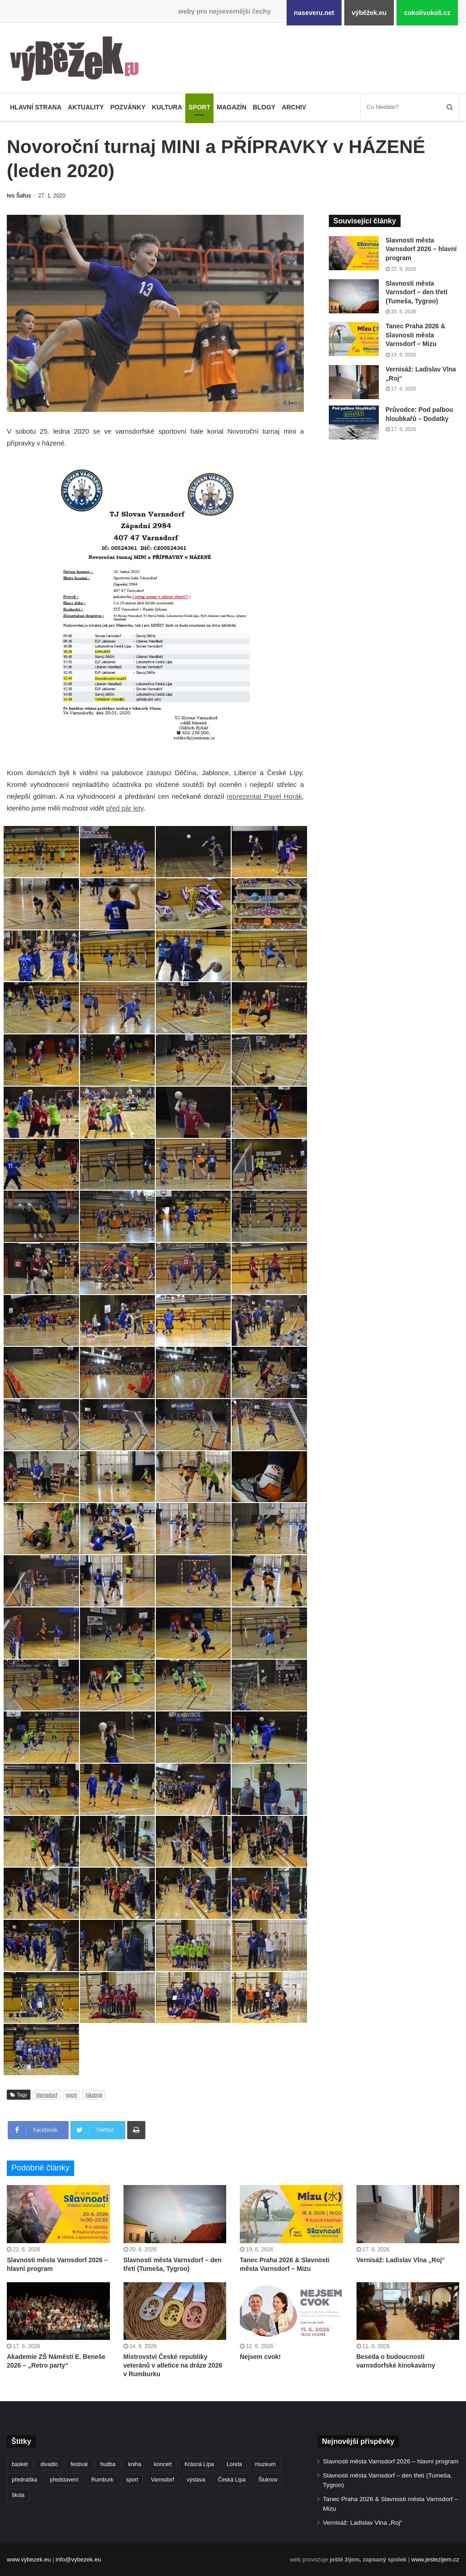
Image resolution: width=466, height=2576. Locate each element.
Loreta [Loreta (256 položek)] (234, 2464)
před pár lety (124, 808)
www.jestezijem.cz (435, 2559)
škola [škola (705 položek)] (18, 2495)
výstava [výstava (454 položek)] (196, 2480)
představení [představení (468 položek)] (64, 2480)
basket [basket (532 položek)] (20, 2464)
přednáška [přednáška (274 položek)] (24, 2480)
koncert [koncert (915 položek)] (163, 2464)
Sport (199, 107)
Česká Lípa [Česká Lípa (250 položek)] (232, 2480)
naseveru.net (314, 12)
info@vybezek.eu (78, 2559)
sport (71, 2094)
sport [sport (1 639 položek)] (132, 2480)
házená (93, 2094)
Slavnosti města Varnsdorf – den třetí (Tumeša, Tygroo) (416, 292)
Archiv (294, 107)
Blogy (264, 107)
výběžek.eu (369, 12)
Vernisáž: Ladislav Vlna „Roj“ (401, 2260)
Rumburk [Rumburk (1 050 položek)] (102, 2480)
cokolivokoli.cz (427, 12)
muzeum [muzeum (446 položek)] (265, 2464)
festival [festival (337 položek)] (78, 2464)
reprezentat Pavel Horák (264, 796)
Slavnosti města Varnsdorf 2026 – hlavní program (421, 249)
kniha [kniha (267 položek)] (134, 2464)
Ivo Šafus (19, 196)
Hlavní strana (35, 107)
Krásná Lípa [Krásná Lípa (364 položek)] (199, 2464)
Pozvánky (128, 107)
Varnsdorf (46, 2094)
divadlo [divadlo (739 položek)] (49, 2464)
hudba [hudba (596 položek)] (107, 2464)
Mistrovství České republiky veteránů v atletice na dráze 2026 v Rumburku (173, 2365)
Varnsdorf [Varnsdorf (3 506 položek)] (162, 2480)
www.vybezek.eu (29, 2559)
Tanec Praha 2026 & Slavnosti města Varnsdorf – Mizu (415, 334)
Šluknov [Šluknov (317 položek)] (268, 2480)
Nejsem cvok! (260, 2356)
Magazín (231, 107)
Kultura (167, 107)
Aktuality (86, 107)
